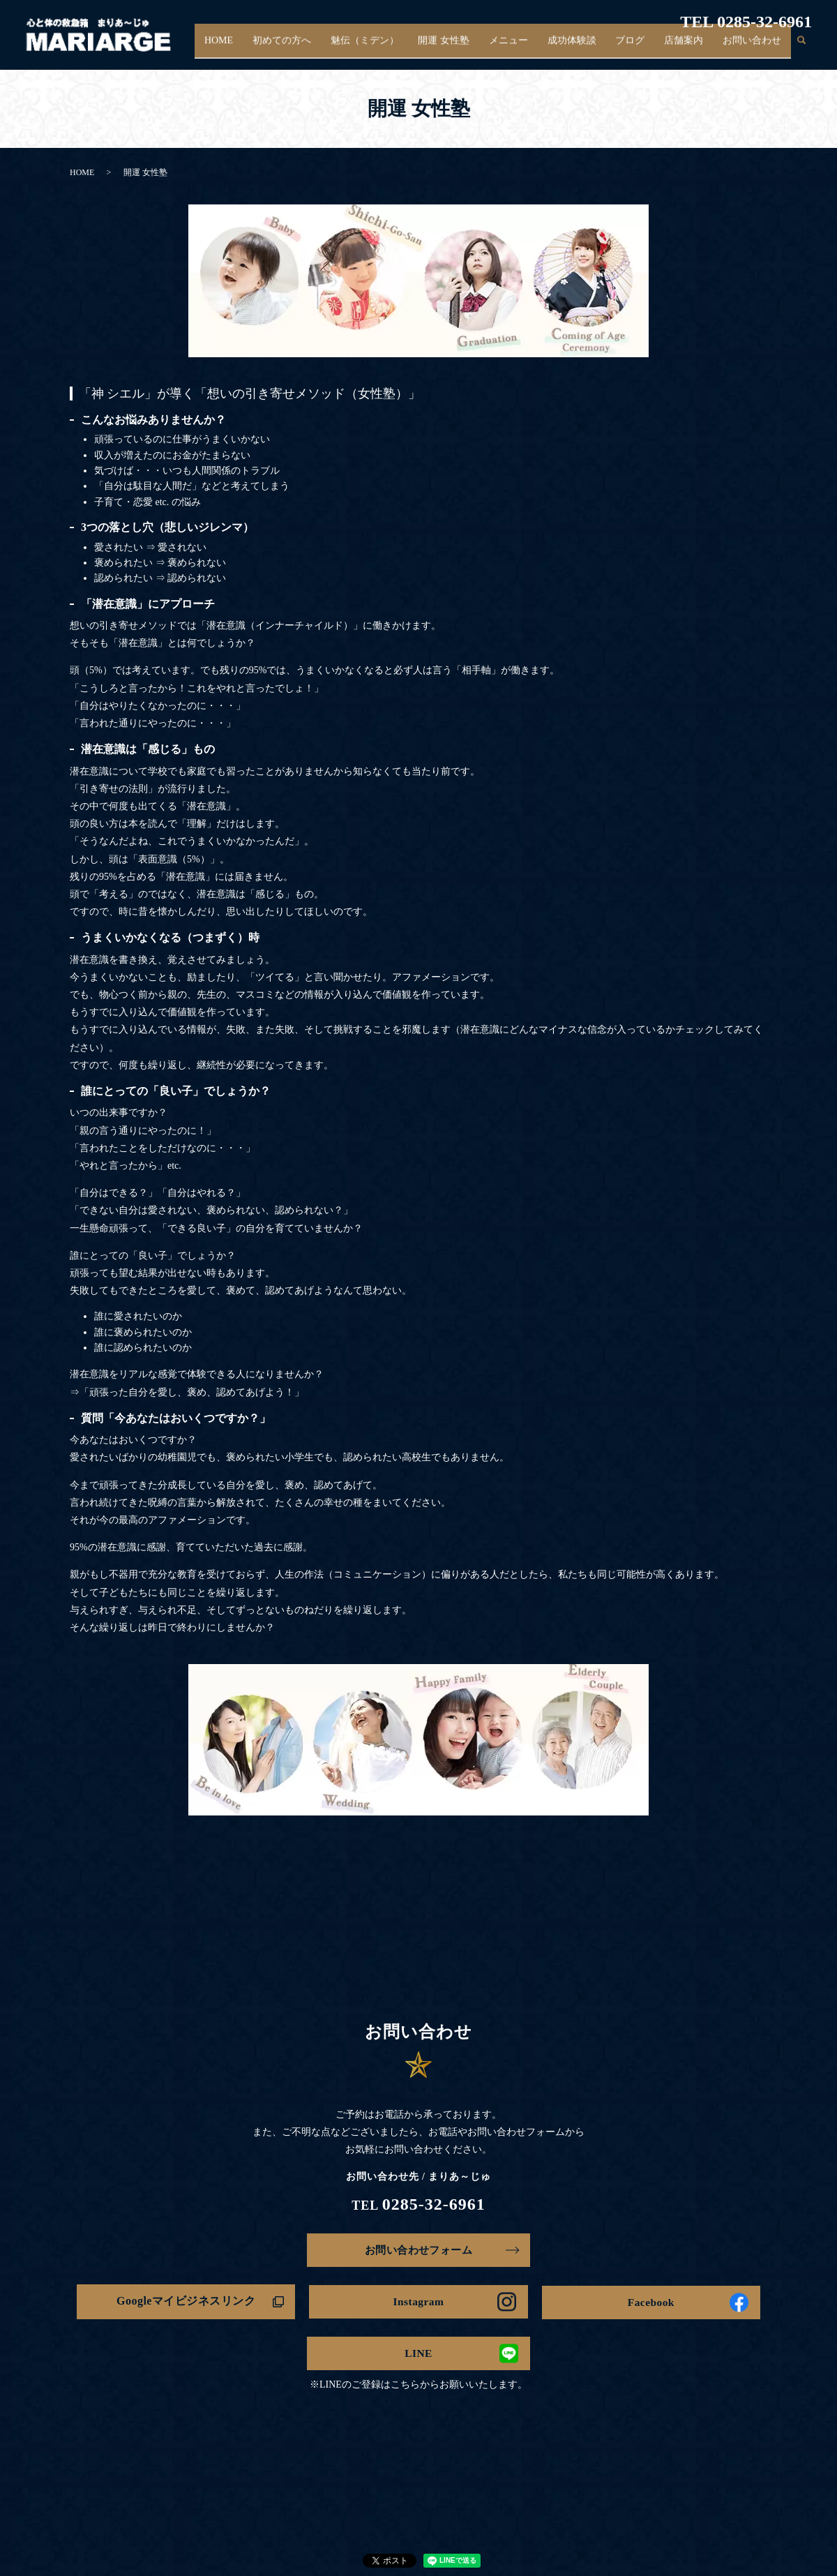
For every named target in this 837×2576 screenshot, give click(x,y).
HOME (250, 48)
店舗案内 (689, 48)
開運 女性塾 (464, 48)
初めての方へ (310, 48)
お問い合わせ (754, 48)
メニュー (525, 48)
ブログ (639, 48)
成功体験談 (585, 48)
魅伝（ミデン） (389, 48)
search (801, 48)
